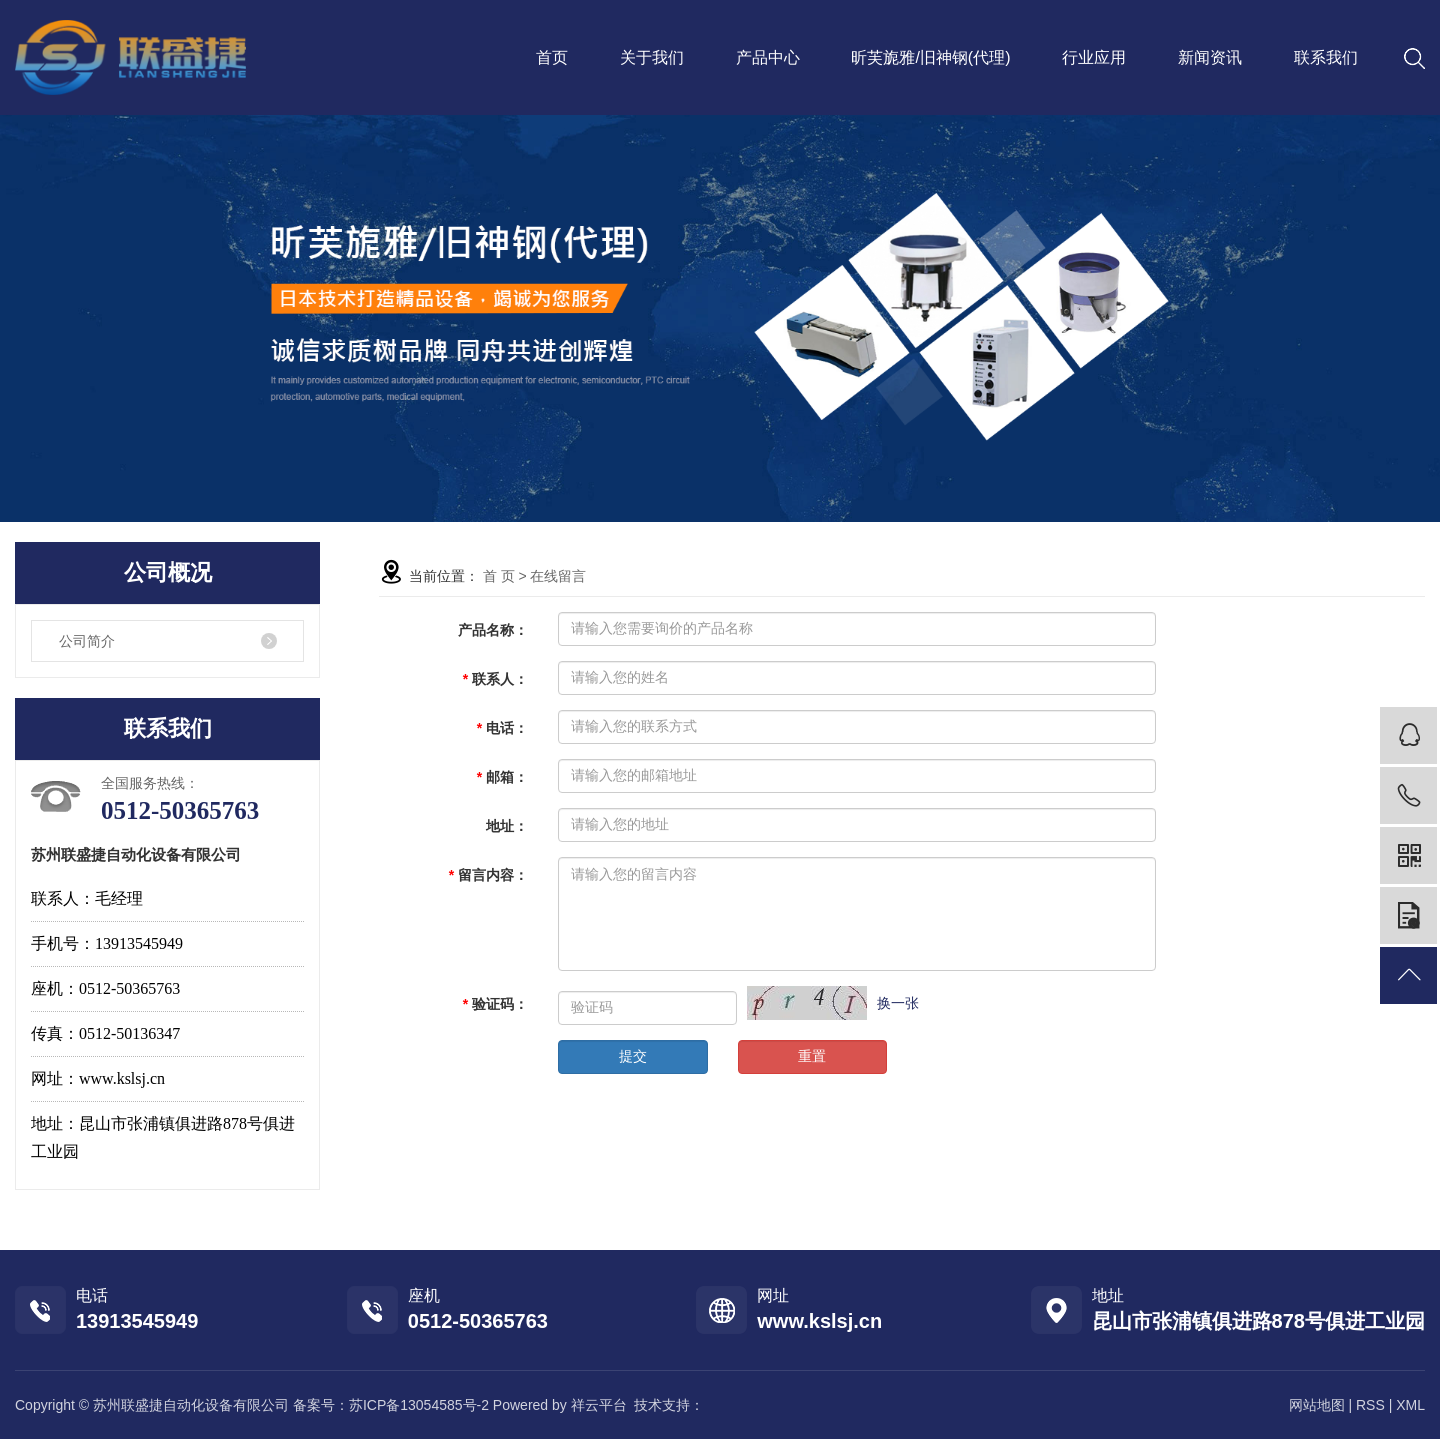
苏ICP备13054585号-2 (419, 1405)
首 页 (499, 576)
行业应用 (1094, 57)
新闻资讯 (1210, 57)
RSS (1370, 1405)
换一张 (898, 1003)
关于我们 (652, 57)
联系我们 (1326, 57)
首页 (552, 57)
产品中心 (768, 57)
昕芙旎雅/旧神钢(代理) (930, 57)
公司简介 (87, 641)
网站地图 (1317, 1405)
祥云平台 (599, 1405)
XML (1410, 1405)
